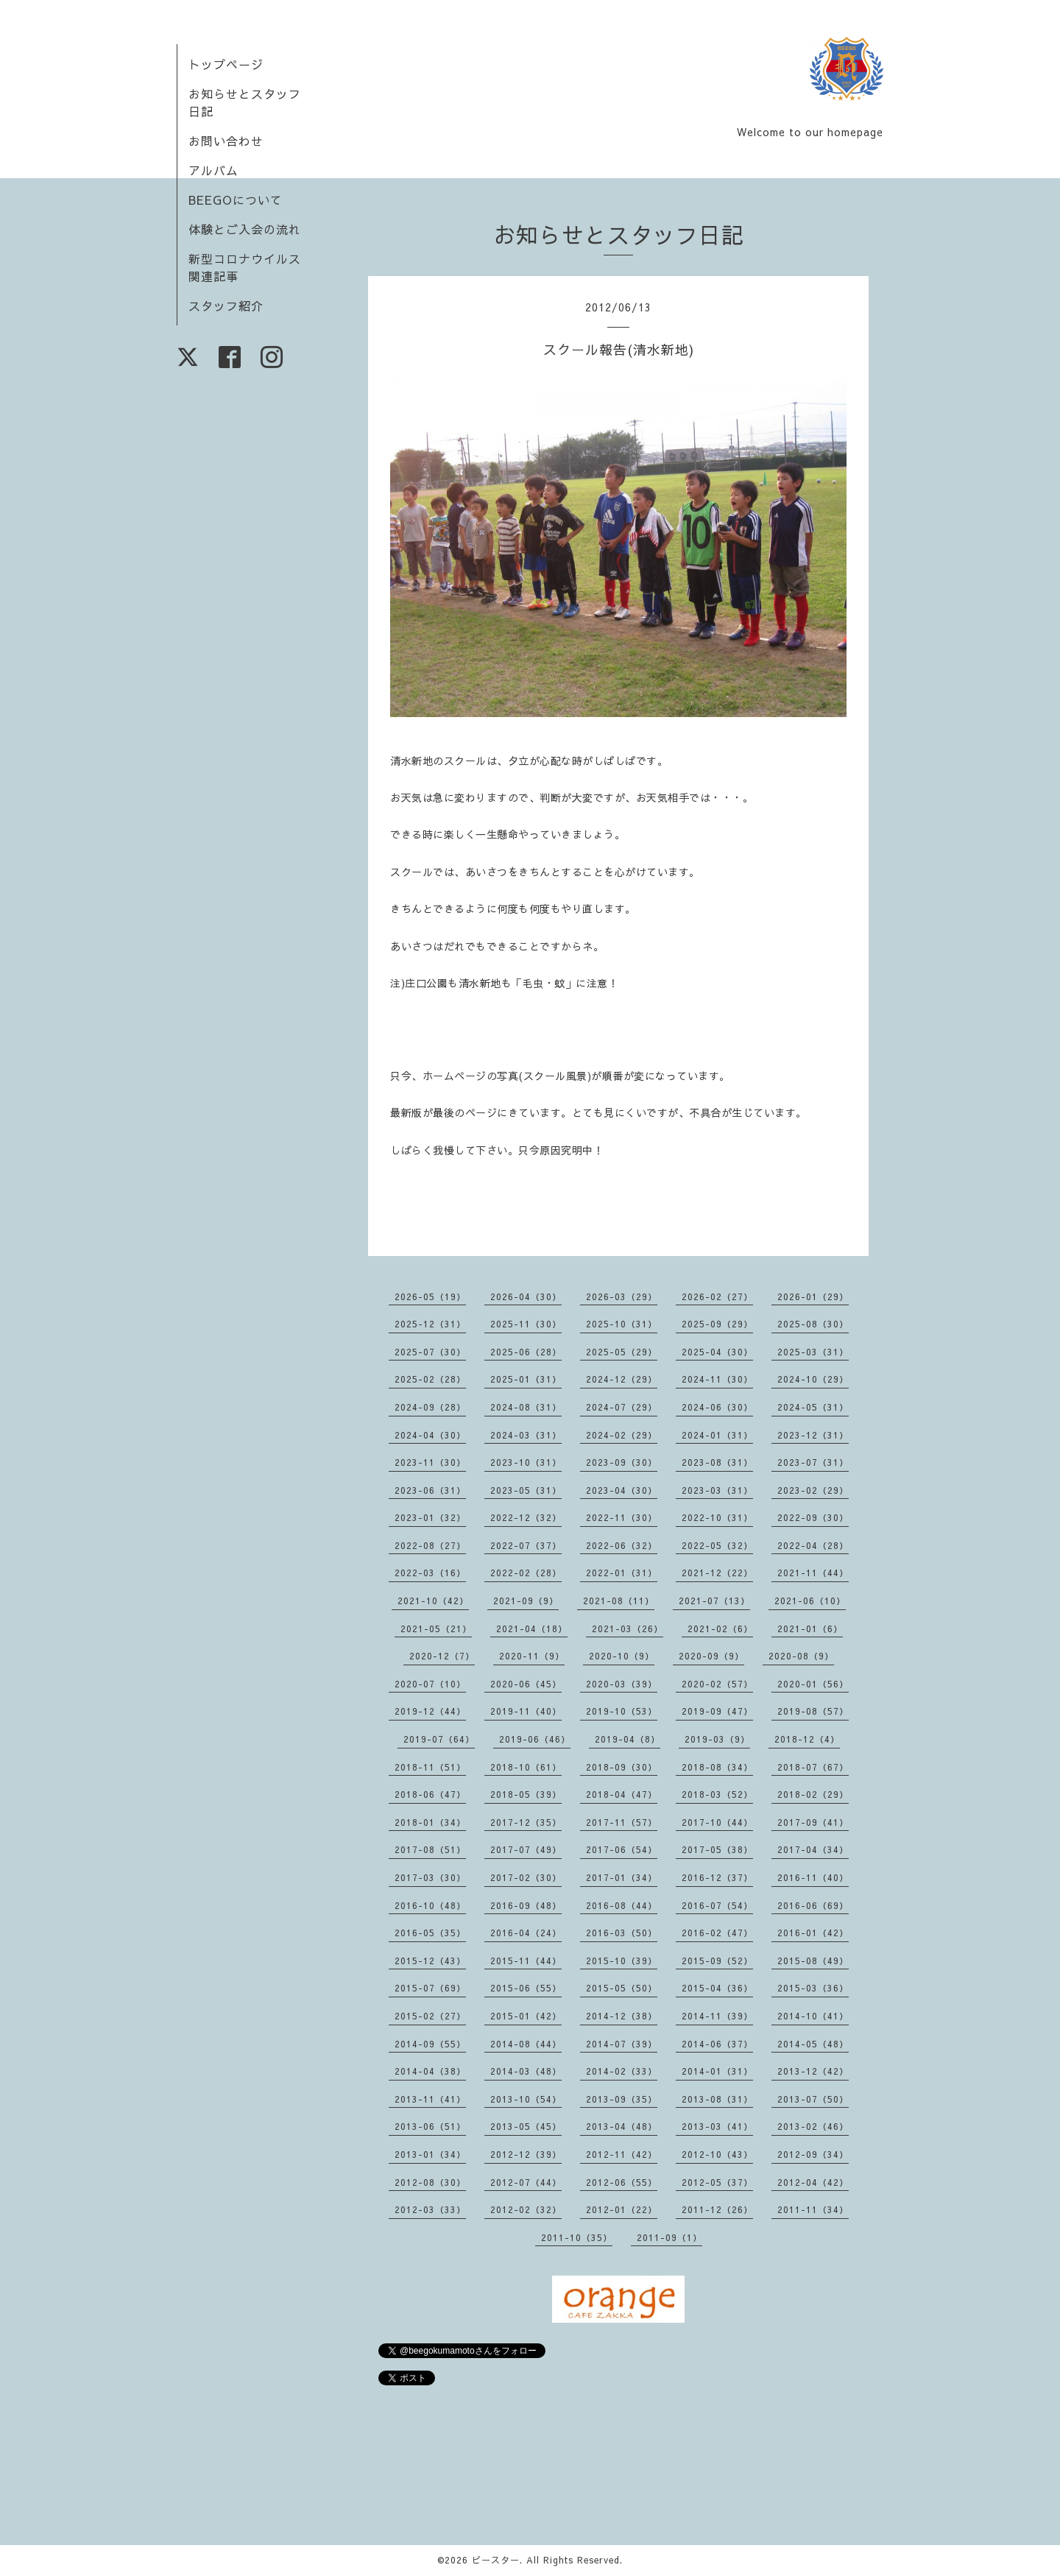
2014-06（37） (717, 2044)
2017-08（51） (430, 1849)
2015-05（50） (621, 1988)
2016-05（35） (430, 1932)
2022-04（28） (813, 1545)
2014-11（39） (717, 2016)
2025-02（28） (430, 1379)
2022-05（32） (717, 1545)
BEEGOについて (235, 199)
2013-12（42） (813, 2071)
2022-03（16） (430, 1572)
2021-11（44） (813, 1572)
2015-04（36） (717, 1988)
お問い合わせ (226, 141)
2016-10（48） (430, 1905)
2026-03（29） (621, 1296)
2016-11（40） (813, 1877)
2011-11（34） (813, 2209)
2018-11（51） (430, 1767)
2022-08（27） (430, 1545)
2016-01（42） (813, 1932)
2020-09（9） (711, 1656)
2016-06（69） (813, 1905)
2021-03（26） (627, 1628)
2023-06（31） (430, 1490)
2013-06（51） (430, 2126)
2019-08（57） (813, 1711)
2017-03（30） (430, 1877)
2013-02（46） (813, 2126)
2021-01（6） (810, 1628)
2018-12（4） (807, 1739)
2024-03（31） (526, 1435)
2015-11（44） (526, 1960)
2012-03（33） (430, 2209)
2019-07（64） (439, 1739)
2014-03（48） (526, 2071)
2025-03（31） (813, 1352)
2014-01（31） (717, 2071)
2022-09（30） (813, 1517)
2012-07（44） (526, 2182)
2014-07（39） (621, 2044)
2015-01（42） (526, 2016)
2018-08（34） (717, 1767)
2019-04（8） (627, 1739)
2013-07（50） (813, 2099)
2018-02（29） (813, 1794)
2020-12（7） (442, 1656)
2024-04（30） (430, 1435)
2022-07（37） (526, 1545)
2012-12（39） (526, 2154)
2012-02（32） (526, 2209)
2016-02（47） (717, 1932)
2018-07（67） (813, 1767)
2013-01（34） (430, 2154)
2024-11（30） (717, 1379)
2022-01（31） (621, 1572)
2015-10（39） (621, 1960)
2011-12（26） (717, 2209)
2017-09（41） (813, 1822)
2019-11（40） (526, 1711)
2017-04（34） (813, 1849)
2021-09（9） (526, 1600)
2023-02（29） (813, 1490)
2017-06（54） (621, 1849)
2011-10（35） (576, 2237)
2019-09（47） (717, 1711)
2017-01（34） (621, 1877)
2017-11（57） (621, 1822)
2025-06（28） (526, 1352)
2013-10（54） (526, 2099)
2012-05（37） (717, 2182)
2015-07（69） (430, 1988)
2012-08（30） (430, 2182)
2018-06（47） (430, 1794)
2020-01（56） (813, 1684)
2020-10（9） (621, 1656)
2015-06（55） (526, 1988)
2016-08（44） (621, 1905)
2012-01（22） (621, 2209)
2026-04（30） (526, 1296)
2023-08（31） (717, 1462)
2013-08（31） (717, 2099)
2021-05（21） (436, 1628)
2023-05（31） (526, 1490)
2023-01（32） (430, 1517)
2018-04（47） (621, 1794)
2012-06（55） (621, 2182)
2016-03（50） (621, 1932)
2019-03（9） (717, 1739)
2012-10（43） (717, 2154)
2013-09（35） (621, 2099)
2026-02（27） (717, 1296)
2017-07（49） (526, 1849)
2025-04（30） (717, 1352)
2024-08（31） (526, 1407)
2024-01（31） (717, 1435)
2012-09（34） (813, 2154)
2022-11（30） (621, 1517)
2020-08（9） (801, 1656)
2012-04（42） (813, 2182)
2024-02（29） (621, 1435)
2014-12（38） (621, 2016)
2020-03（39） (621, 1684)
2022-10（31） (717, 1517)
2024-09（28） (430, 1407)
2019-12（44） (430, 1711)
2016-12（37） (717, 1877)
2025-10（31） (621, 1324)
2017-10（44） (717, 1822)
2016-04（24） (526, 1932)
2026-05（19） (430, 1296)
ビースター (496, 2560)
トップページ (226, 64)
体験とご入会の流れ (244, 229)
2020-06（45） (526, 1684)
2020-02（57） (717, 1684)
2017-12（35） (526, 1822)
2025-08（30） (813, 1324)
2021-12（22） (717, 1572)
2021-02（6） (720, 1628)
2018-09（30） (621, 1767)
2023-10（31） (526, 1462)
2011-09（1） (669, 2237)
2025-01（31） (526, 1379)
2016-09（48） (526, 1905)
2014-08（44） (526, 2044)
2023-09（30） (621, 1462)
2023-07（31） (813, 1462)
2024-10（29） (813, 1379)
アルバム (213, 170)
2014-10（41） (813, 2016)
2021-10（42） (433, 1600)
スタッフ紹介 (226, 305)
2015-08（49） (813, 1960)
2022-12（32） (526, 1517)
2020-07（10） (430, 1684)
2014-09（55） (430, 2044)
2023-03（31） (717, 1490)
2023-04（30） (621, 1490)
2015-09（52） (717, 1960)
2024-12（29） (621, 1379)
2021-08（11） (618, 1600)
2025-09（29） (717, 1324)
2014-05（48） (813, 2044)
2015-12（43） (430, 1960)
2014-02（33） (621, 2071)
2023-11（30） (430, 1462)
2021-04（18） (532, 1628)
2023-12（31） (813, 1435)
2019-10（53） (621, 1711)
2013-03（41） (717, 2126)
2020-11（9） (532, 1656)
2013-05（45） (526, 2126)
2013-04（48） (621, 2126)
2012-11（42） (621, 2154)
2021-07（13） (714, 1600)
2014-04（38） (430, 2071)
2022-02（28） (526, 1572)
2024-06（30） (717, 1407)
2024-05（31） (813, 1407)
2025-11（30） (526, 1324)
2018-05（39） (526, 1794)
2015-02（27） (430, 2016)
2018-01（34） (430, 1822)
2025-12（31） (430, 1324)
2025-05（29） (621, 1352)
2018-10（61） (526, 1767)
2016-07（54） (717, 1905)
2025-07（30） (430, 1352)
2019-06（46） (534, 1739)
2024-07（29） (621, 1407)
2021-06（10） (810, 1600)
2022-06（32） (621, 1545)
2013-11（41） (430, 2099)
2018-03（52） (717, 1794)
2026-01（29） (813, 1296)
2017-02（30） (526, 1877)
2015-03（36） (813, 1988)
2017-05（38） (717, 1849)
